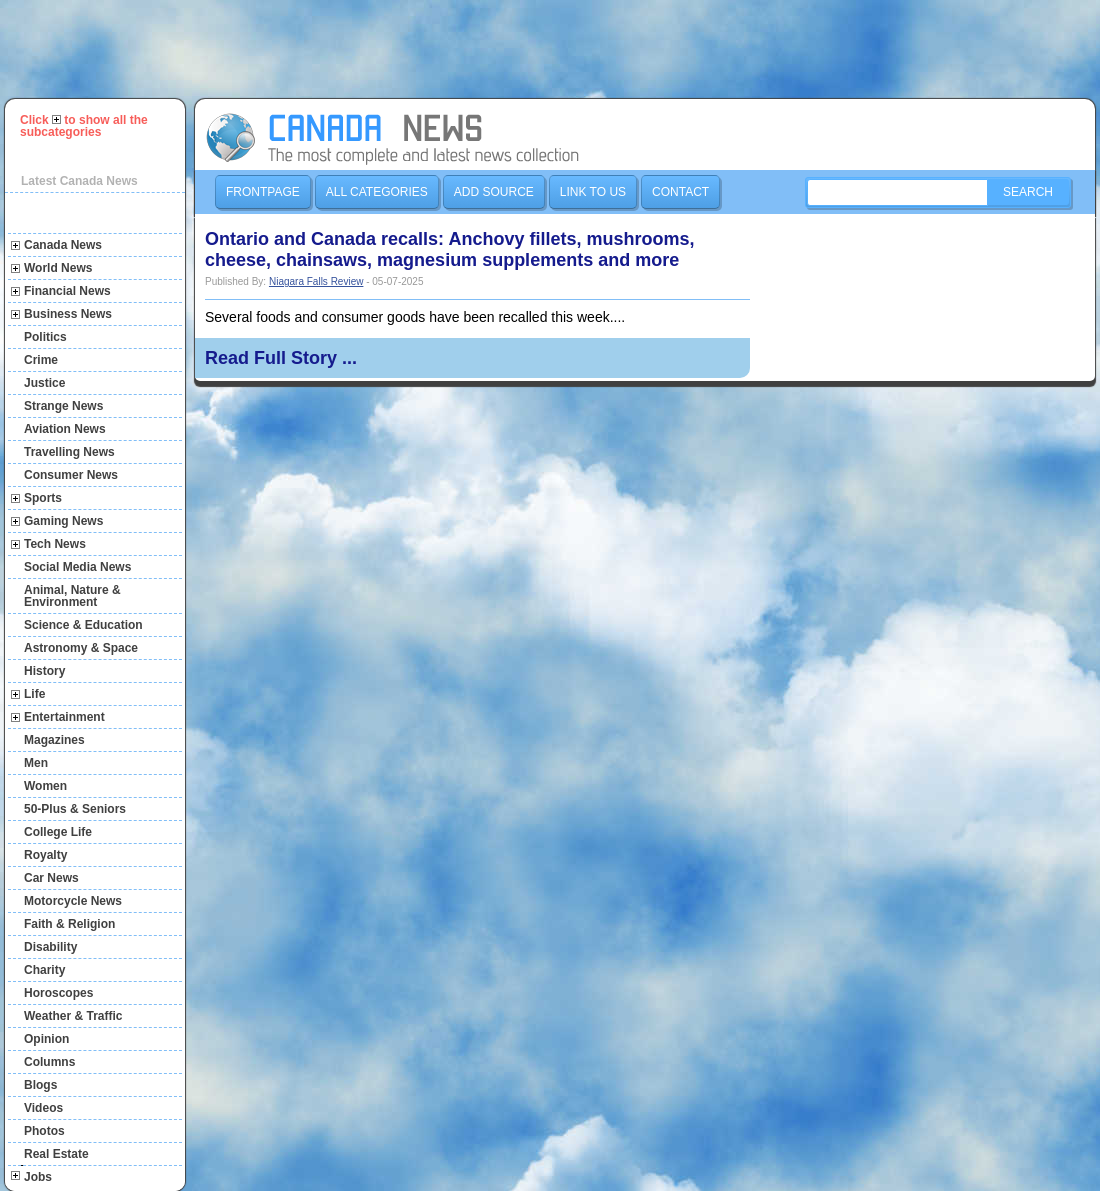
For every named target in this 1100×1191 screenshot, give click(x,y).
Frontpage (263, 192)
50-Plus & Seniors (75, 809)
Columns (49, 1062)
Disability (50, 947)
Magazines (54, 740)
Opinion (46, 1039)
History (44, 671)
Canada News (63, 245)
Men (36, 763)
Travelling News (69, 452)
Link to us (593, 192)
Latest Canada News (79, 181)
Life (34, 694)
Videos (43, 1108)
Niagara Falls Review (316, 281)
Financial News (67, 291)
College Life (58, 832)
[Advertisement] (559, 49)
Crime (41, 360)
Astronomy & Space (81, 648)
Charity (44, 970)
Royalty (45, 855)
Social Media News (77, 567)
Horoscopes (58, 993)
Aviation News (65, 429)
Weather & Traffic (73, 1016)
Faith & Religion (69, 924)
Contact (680, 192)
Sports (43, 498)
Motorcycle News (73, 901)
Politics (45, 337)
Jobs (38, 1177)
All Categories (377, 192)
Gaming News (63, 521)
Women (45, 786)
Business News (68, 314)
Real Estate (56, 1154)
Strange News (63, 406)
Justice (44, 383)
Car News (51, 878)
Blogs (40, 1085)
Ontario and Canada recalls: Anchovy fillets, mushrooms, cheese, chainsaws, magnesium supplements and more (449, 249)
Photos (44, 1131)
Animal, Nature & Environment (72, 596)
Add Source (494, 192)
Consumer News (71, 475)
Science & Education (83, 625)
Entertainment (64, 717)
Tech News (55, 544)
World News (58, 268)
